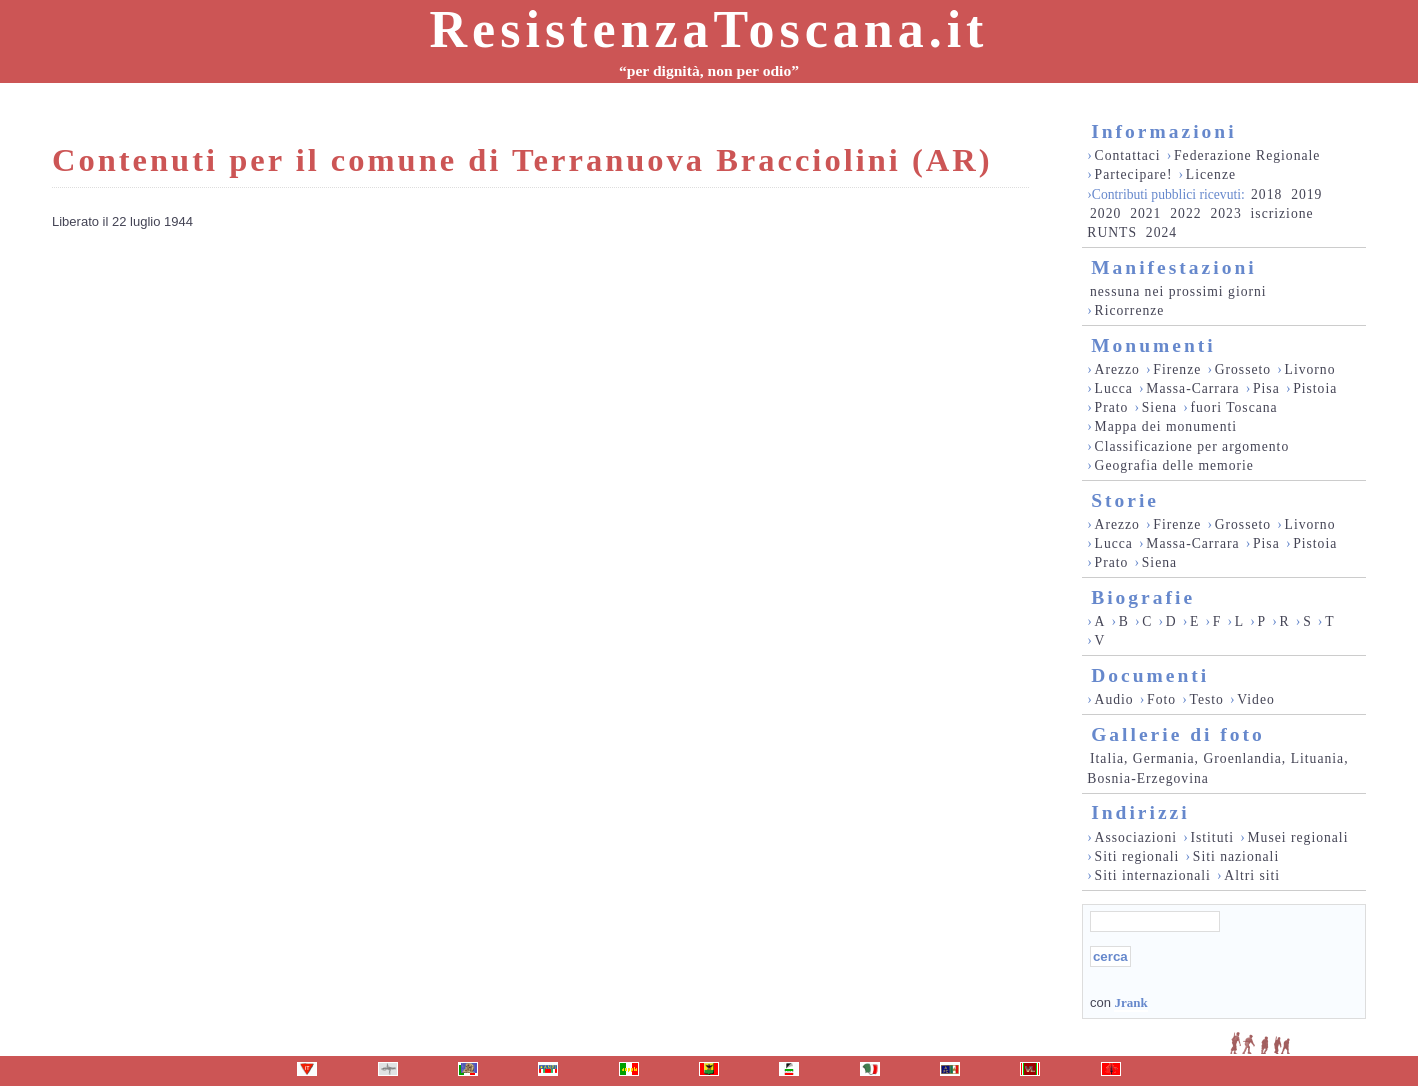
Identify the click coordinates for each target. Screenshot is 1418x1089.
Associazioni (1136, 837)
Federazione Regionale (1247, 155)
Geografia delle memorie (1174, 465)
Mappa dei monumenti (1166, 426)
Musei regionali (1297, 837)
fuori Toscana (1233, 407)
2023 (1225, 213)
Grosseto (1243, 369)
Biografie (1143, 597)
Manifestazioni (1173, 267)
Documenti (1150, 675)
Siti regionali (1137, 856)
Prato (1112, 407)
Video (1256, 699)
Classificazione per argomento (1192, 446)
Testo (1207, 699)
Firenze (1177, 369)
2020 (1105, 213)
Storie (1125, 500)
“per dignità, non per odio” (709, 70)
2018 (1266, 194)
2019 (1306, 194)
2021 (1145, 213)
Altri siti (1252, 875)
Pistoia (1315, 388)
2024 (1161, 232)
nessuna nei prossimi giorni (1178, 291)
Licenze (1211, 174)
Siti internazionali (1153, 875)
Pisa (1266, 388)
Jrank (1130, 1002)
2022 (1185, 213)
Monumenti (1153, 345)
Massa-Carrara (1192, 388)
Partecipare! (1134, 174)
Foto (1161, 699)
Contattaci (1128, 155)
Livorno (1310, 369)
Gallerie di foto (1178, 734)
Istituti (1212, 837)
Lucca (1114, 388)
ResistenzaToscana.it (709, 29)
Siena (1159, 407)
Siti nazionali (1236, 856)
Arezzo (1117, 369)
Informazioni (1163, 131)
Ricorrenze (1130, 310)
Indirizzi (1140, 812)
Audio (1114, 699)
